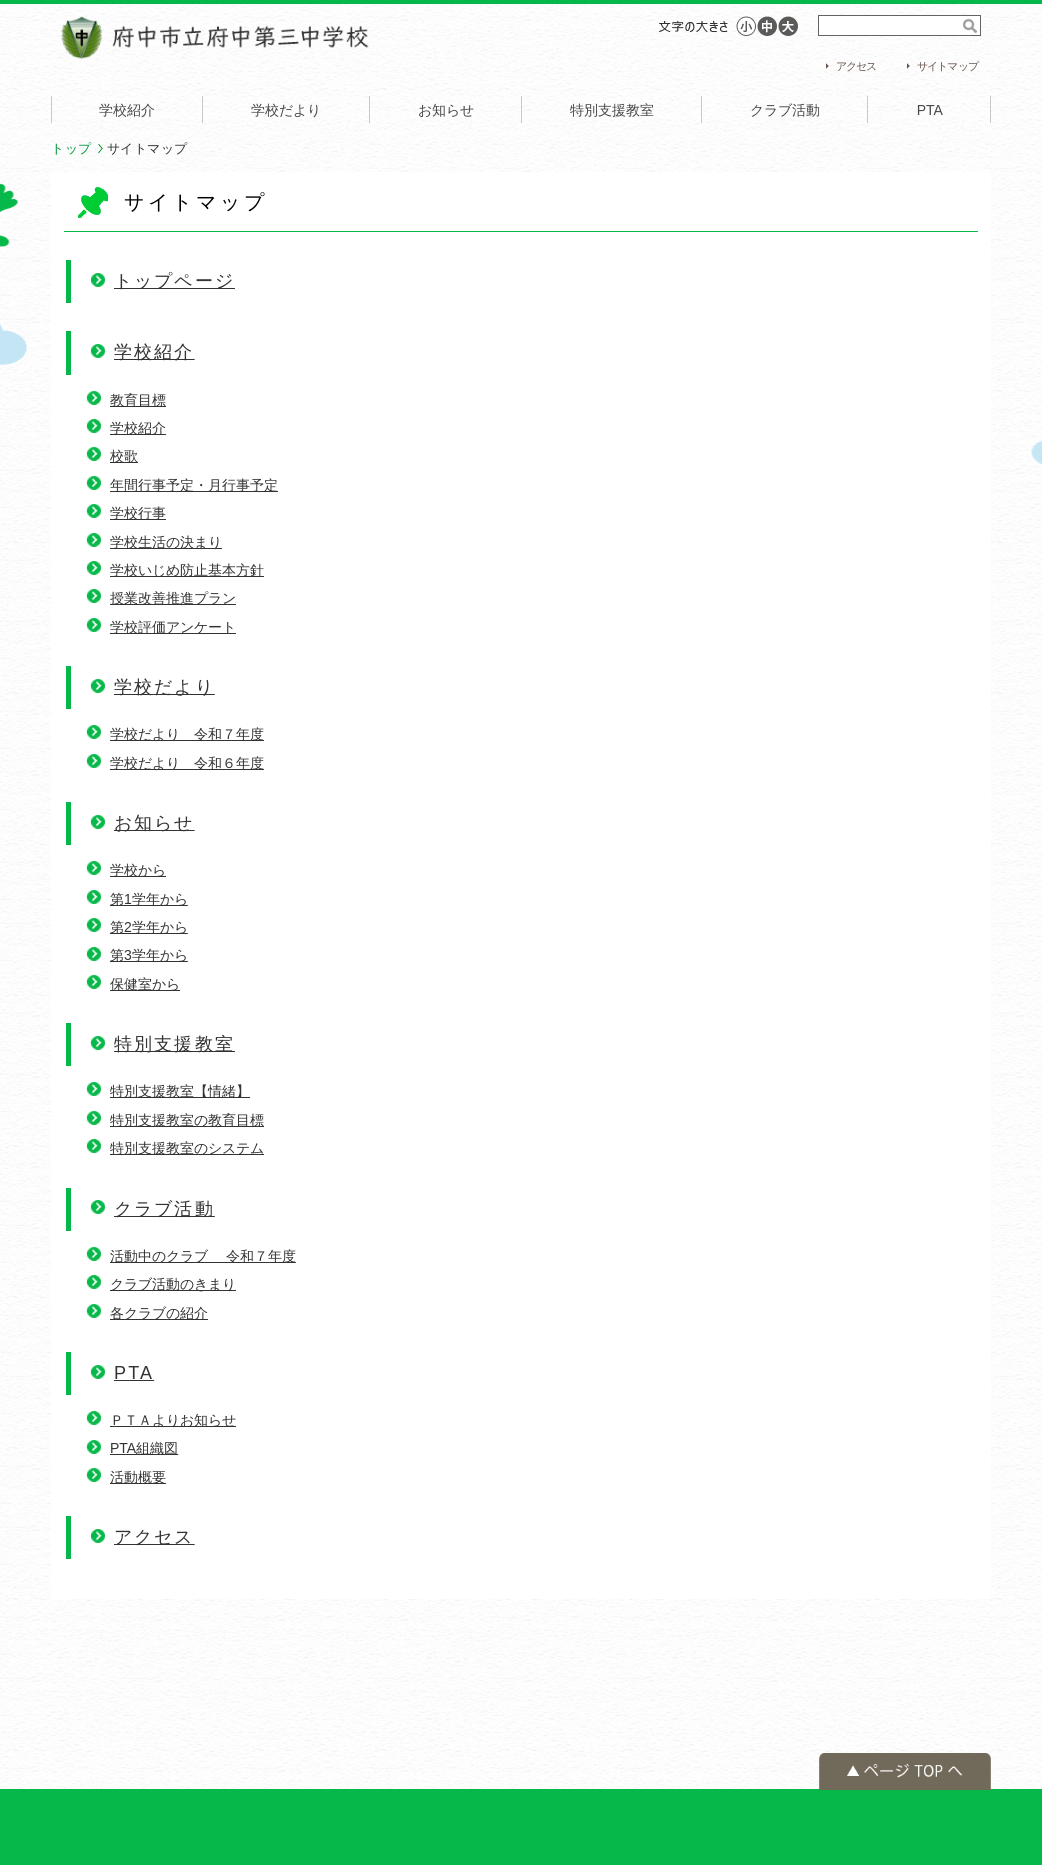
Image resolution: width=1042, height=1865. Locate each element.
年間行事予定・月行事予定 (194, 485)
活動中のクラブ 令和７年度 (203, 1256)
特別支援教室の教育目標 (187, 1120)
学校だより (286, 110)
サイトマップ (947, 66)
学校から (138, 870)
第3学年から (149, 955)
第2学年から (149, 927)
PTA (930, 110)
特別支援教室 (612, 110)
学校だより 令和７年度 (187, 734)
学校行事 (138, 513)
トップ (71, 148)
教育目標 (138, 400)
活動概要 (138, 1477)
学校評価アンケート (173, 627)
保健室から (145, 984)
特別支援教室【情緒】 (180, 1091)
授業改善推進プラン (173, 598)
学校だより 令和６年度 (187, 763)
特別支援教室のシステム (187, 1148)
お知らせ (446, 110)
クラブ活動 (785, 110)
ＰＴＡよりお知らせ (173, 1420)
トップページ (174, 281)
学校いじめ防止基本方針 (187, 570)
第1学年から (149, 899)
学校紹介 (127, 110)
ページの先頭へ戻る (905, 1771)
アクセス (856, 66)
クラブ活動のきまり (173, 1284)
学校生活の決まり (166, 542)
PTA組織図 (144, 1448)
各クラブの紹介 (159, 1313)
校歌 (124, 456)
